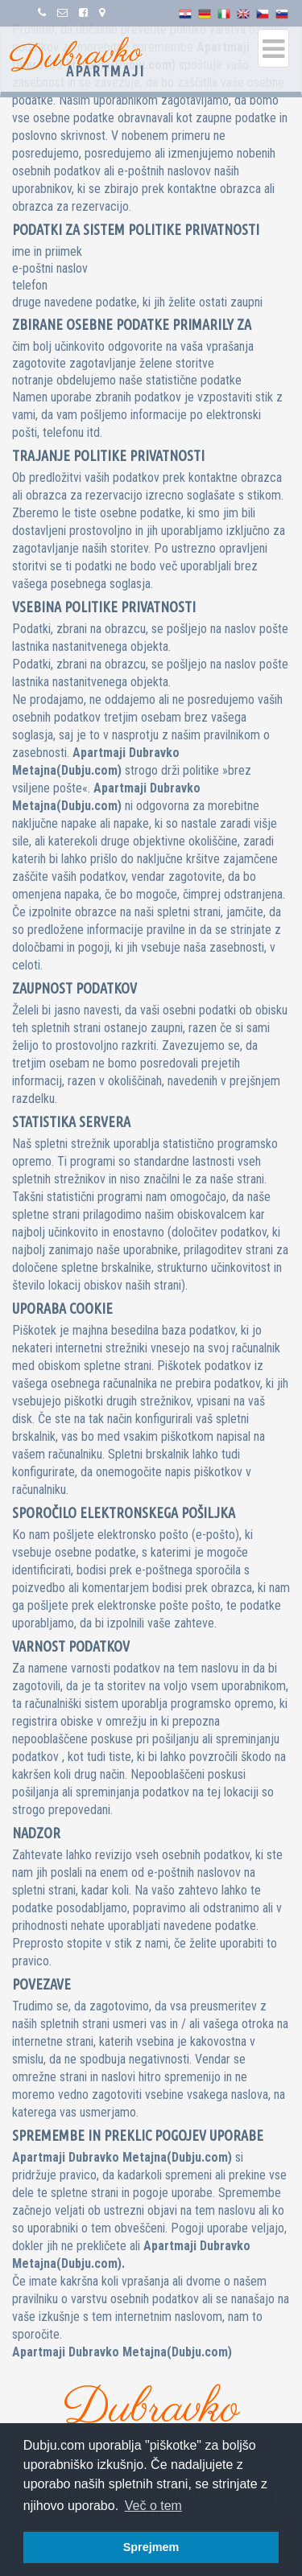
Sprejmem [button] (151, 2547)
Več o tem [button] (153, 2505)
